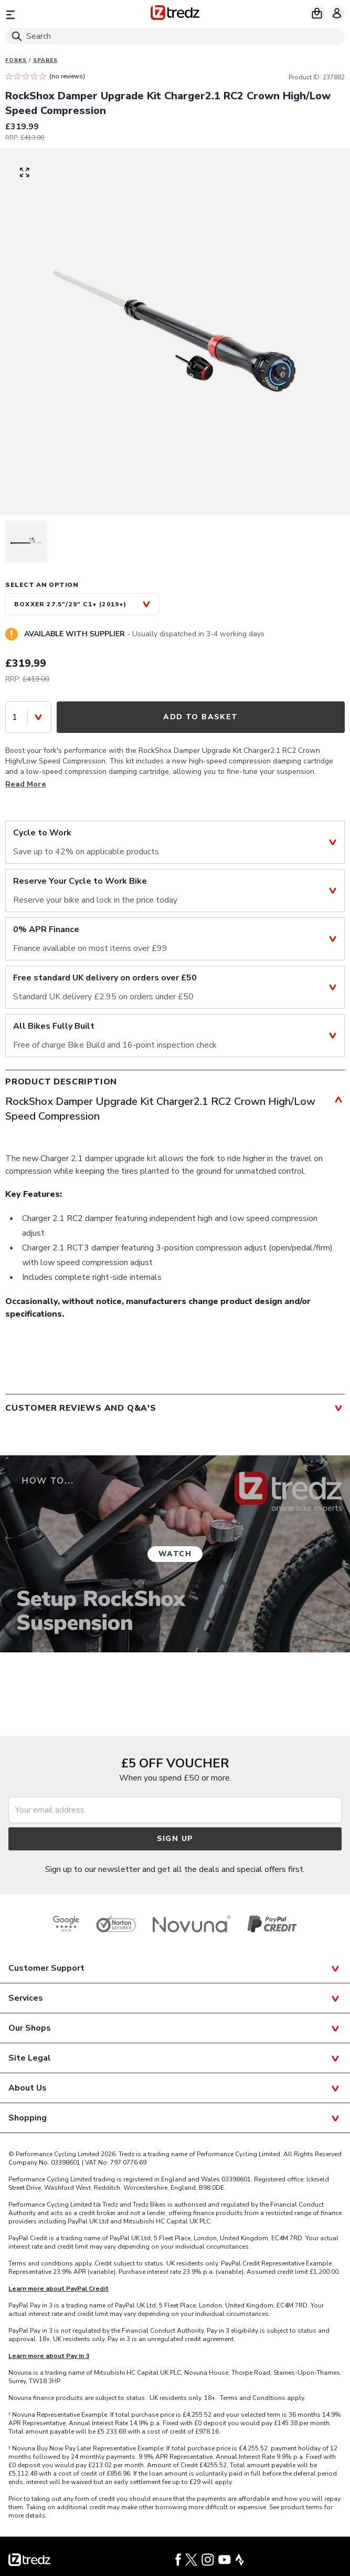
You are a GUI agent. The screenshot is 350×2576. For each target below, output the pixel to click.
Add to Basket (200, 717)
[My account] (337, 13)
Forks (16, 60)
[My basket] (317, 13)
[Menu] (60, 14)
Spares (45, 60)
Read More (25, 784)
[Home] (175, 14)
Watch (175, 1554)
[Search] (175, 36)
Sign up (175, 1839)
